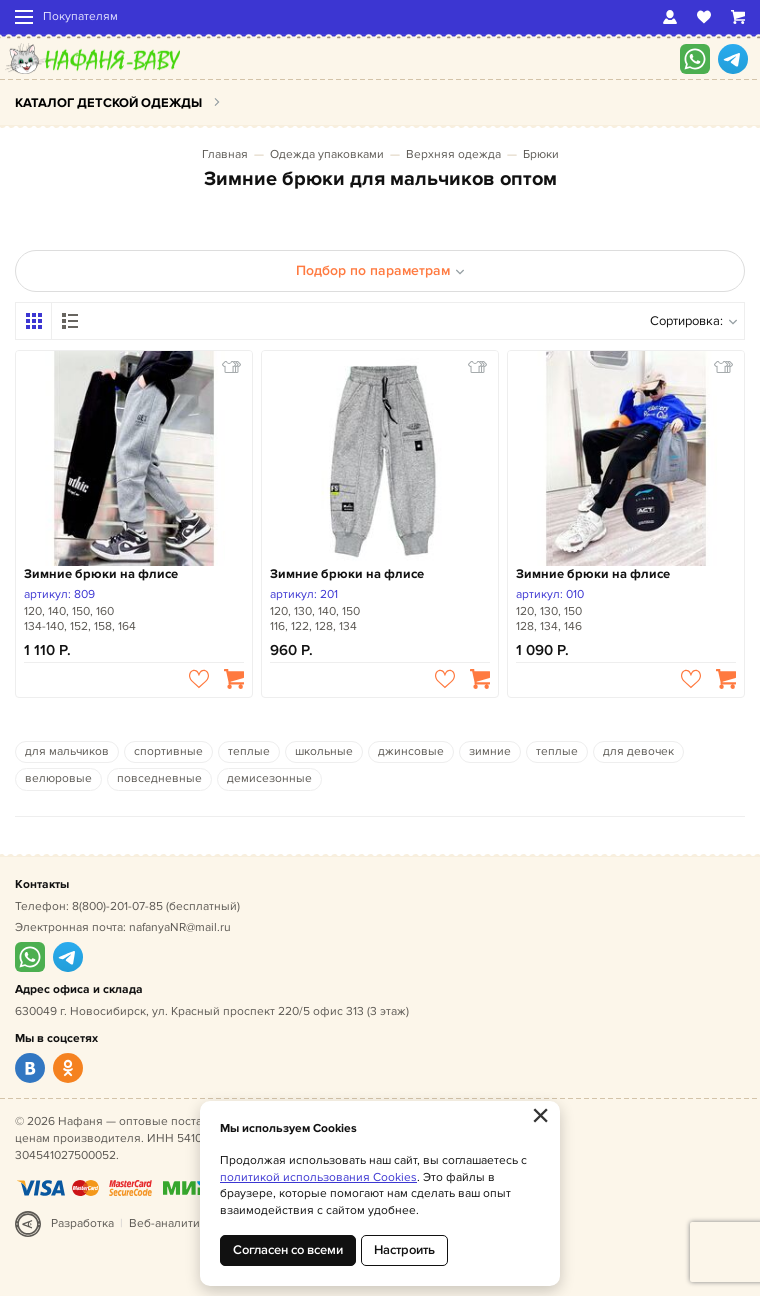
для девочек (638, 751)
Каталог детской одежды (108, 103)
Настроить (404, 1250)
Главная (225, 154)
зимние (490, 751)
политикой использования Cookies (318, 1177)
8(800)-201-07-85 (117, 906)
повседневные (159, 778)
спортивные (168, 751)
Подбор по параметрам (380, 270)
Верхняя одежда (453, 154)
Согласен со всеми (288, 1250)
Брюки (541, 154)
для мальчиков (67, 751)
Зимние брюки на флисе (101, 574)
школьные (324, 751)
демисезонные (269, 778)
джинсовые (411, 751)
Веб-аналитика (170, 1223)
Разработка (82, 1223)
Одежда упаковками (327, 154)
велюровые (58, 778)
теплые (249, 751)
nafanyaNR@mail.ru (180, 927)
